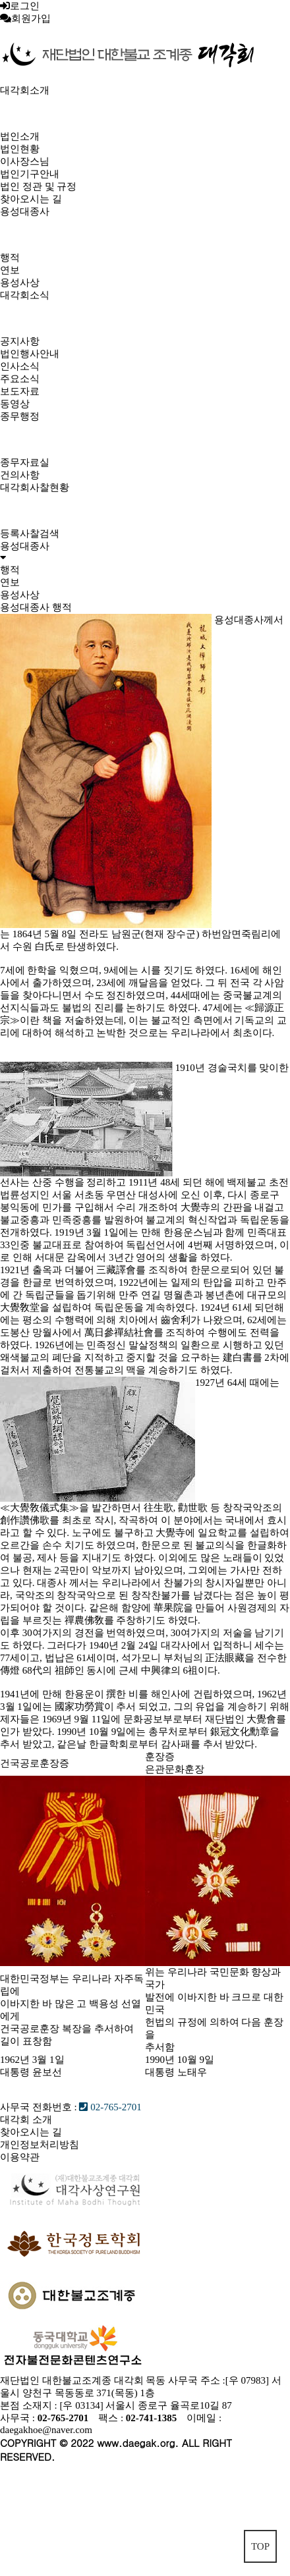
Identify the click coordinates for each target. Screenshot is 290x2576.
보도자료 (20, 391)
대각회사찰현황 (34, 487)
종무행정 (20, 416)
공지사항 (20, 341)
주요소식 (20, 378)
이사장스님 (24, 161)
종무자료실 (24, 462)
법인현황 (20, 149)
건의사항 (20, 475)
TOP (260, 2546)
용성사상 (20, 282)
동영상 (15, 403)
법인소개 (20, 136)
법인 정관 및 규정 (38, 186)
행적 (10, 257)
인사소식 (20, 366)
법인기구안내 (29, 174)
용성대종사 (24, 211)
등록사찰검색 (29, 533)
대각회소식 (24, 295)
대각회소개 (24, 90)
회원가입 (31, 18)
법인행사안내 (29, 353)
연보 (10, 270)
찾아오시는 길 (31, 199)
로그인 (25, 6)
